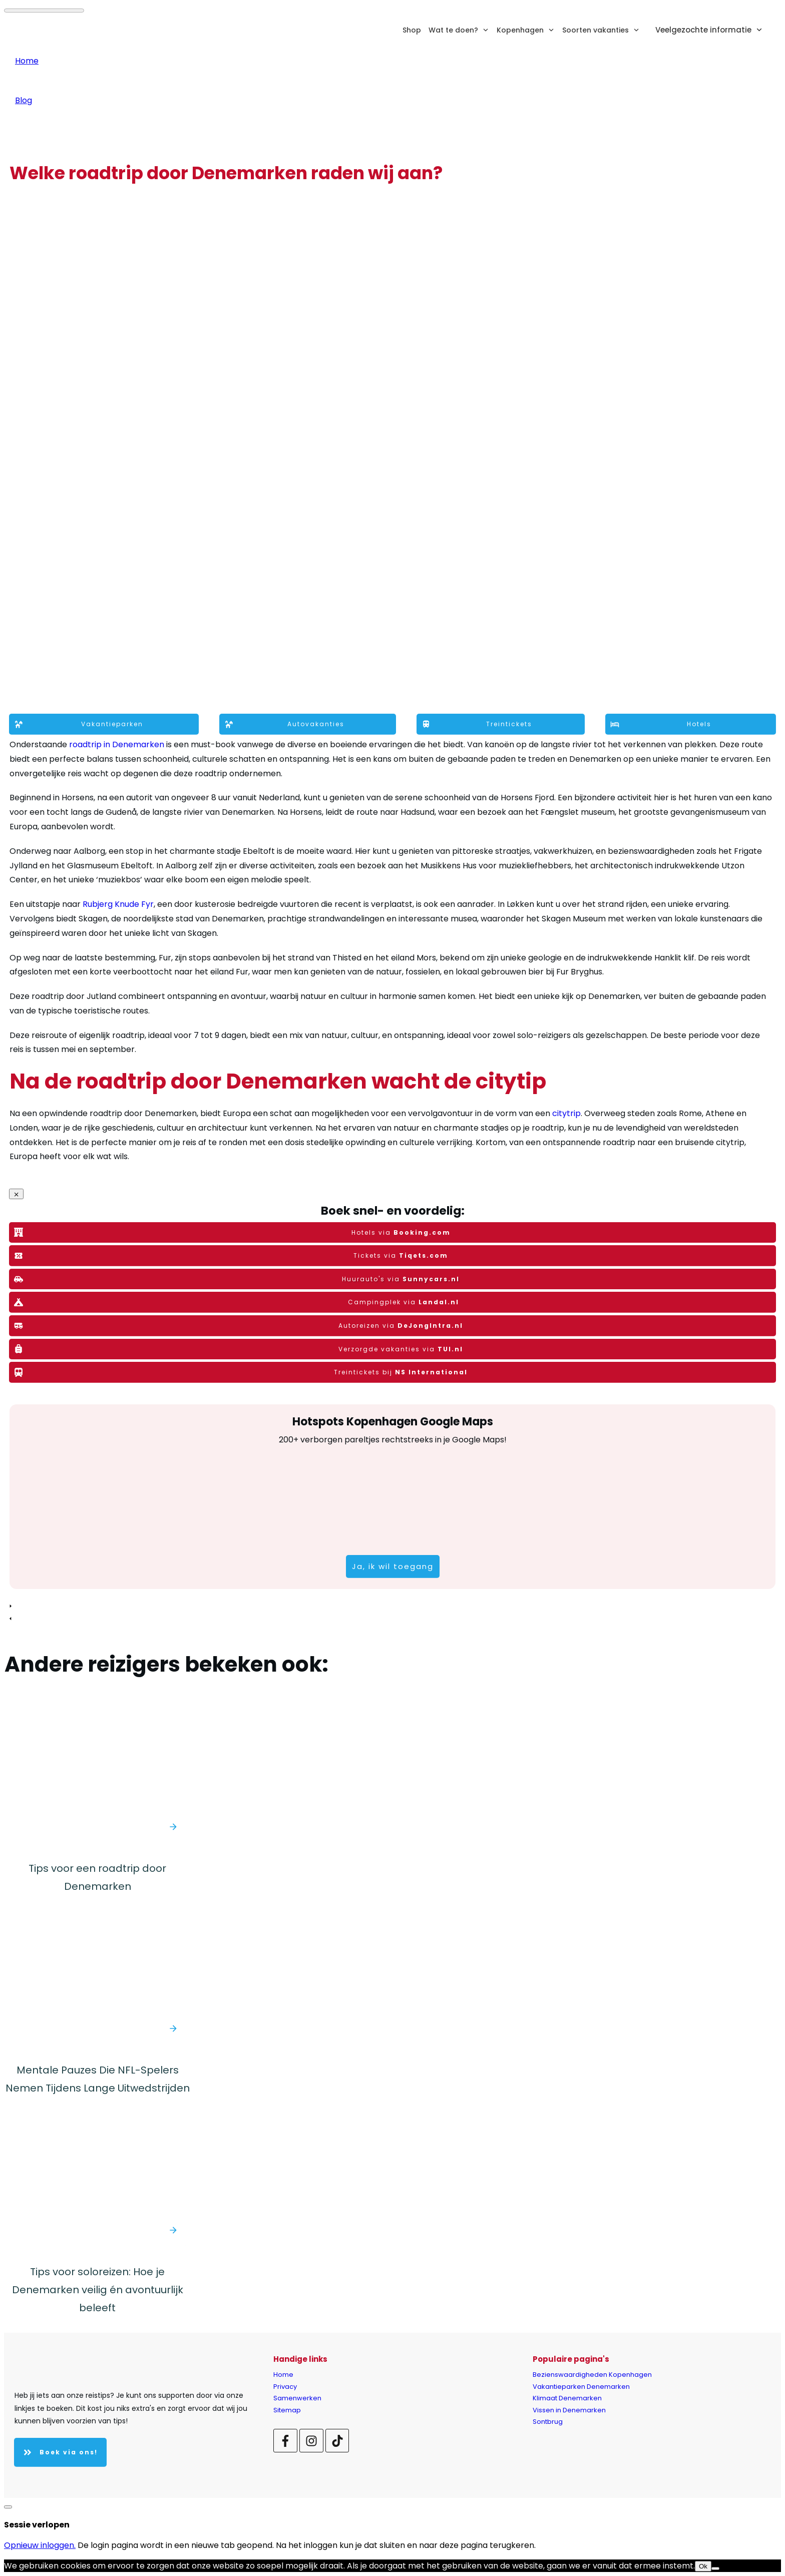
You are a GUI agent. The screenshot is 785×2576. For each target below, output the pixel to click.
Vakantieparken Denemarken (581, 2386)
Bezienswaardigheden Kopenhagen (592, 2374)
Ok (703, 2566)
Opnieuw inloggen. (40, 2545)
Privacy (285, 2386)
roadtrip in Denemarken (116, 744)
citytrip (566, 1113)
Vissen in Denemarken (569, 2410)
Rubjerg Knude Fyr (118, 904)
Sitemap (287, 2410)
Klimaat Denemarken (567, 2398)
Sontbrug (548, 2421)
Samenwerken (297, 2398)
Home (283, 2374)
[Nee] (715, 2568)
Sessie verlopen (37, 2524)
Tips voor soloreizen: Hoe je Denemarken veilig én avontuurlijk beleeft (97, 2290)
